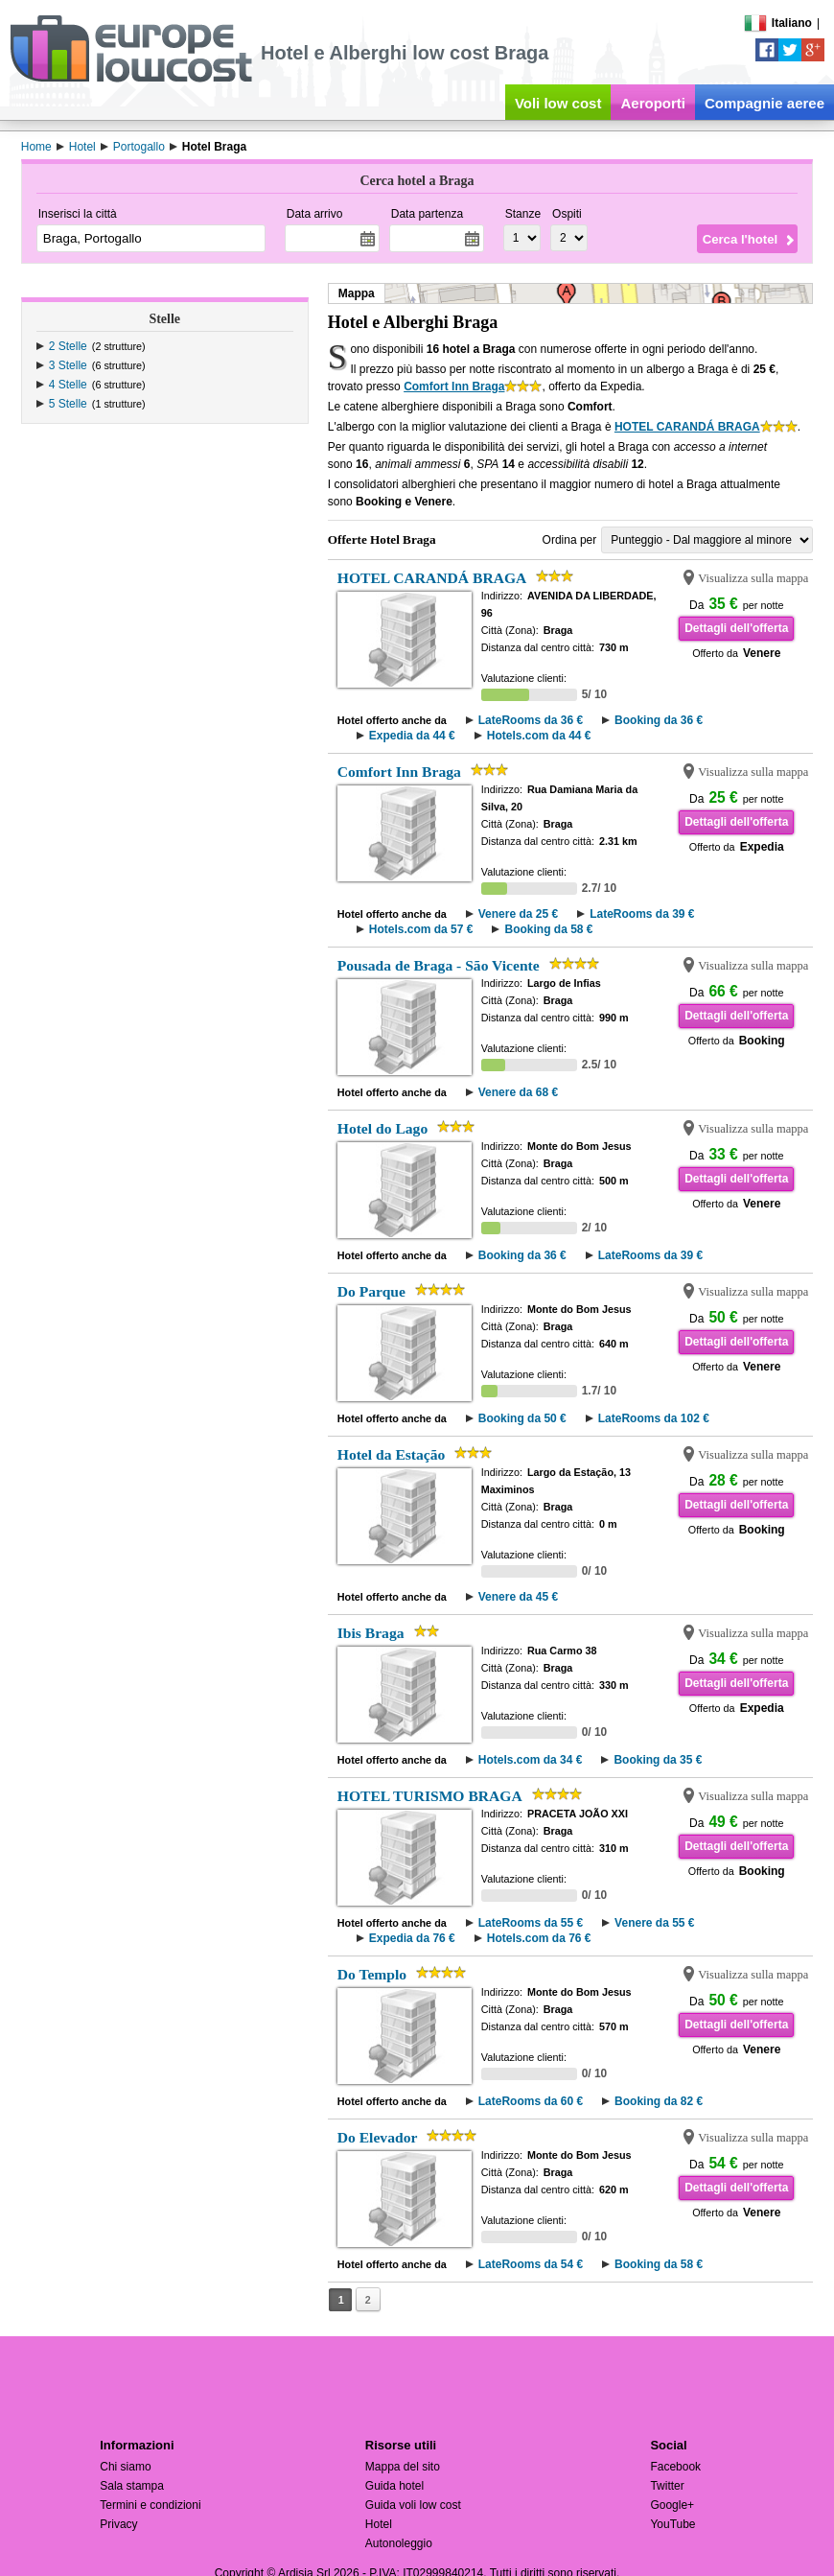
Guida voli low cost (413, 2505)
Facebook (675, 2466)
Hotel (378, 2524)
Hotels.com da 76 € (539, 1938)
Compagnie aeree (764, 103)
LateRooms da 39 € (642, 914)
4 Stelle (68, 384)
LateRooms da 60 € (530, 2101)
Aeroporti (652, 103)
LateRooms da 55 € (530, 1923)
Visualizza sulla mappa (753, 578)
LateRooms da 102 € (653, 1418)
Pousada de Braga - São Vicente (438, 965)
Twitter (666, 2486)
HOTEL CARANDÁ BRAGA (687, 426)
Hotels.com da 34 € (530, 1760)
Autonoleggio (398, 2543)
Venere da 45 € (518, 1597)
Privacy (118, 2524)
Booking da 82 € (658, 2101)
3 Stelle (68, 365)
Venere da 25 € (518, 914)
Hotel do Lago (382, 1128)
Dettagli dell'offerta (736, 628)
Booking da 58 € (548, 929)
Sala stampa (132, 2486)
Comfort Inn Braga (454, 386)
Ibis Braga (371, 1633)
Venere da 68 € (518, 1092)
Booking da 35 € (658, 1760)
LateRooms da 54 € (530, 2264)
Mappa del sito (402, 2466)
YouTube (672, 2524)
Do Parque (371, 1291)
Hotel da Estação (391, 1454)
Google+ (672, 2505)
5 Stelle (68, 403)
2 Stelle (68, 346)
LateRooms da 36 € (530, 720)
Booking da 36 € (658, 720)
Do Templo (371, 1974)
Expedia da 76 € (412, 1938)
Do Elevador (377, 2137)
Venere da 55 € (654, 1923)
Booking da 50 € (522, 1418)
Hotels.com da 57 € (421, 929)
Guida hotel (394, 2486)
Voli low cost (558, 103)
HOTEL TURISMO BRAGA (429, 1796)
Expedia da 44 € (412, 735)
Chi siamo (125, 2466)
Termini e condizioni (150, 2505)
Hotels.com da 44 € (539, 735)
